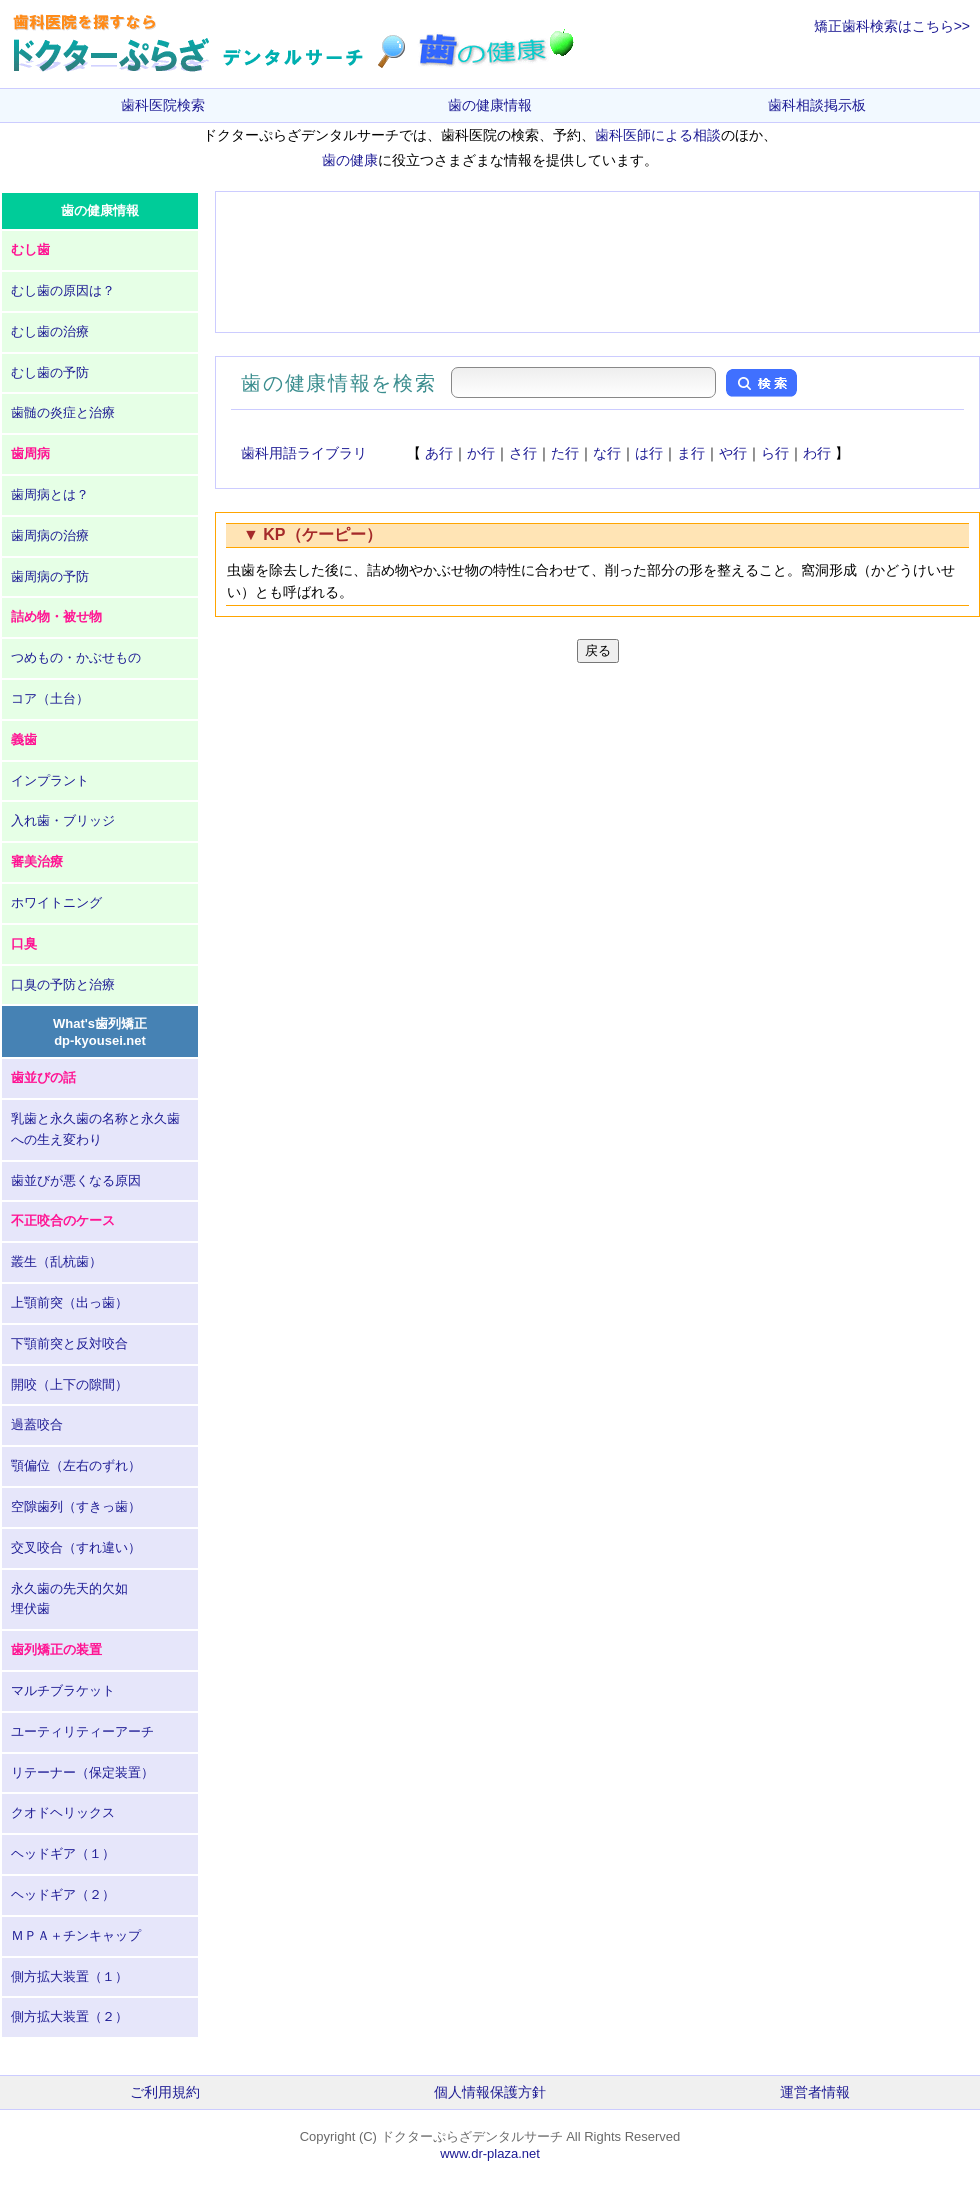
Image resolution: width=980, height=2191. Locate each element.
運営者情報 (815, 2092)
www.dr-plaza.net (490, 2153)
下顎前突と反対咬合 (69, 1343)
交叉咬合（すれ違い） (76, 1547)
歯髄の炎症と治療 (63, 412)
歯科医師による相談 (658, 135)
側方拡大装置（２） (69, 2016)
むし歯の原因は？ (63, 290)
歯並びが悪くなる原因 (76, 1180)
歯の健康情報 (490, 105)
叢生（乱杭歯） (56, 1261)
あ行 (439, 453)
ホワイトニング (56, 902)
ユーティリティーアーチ (82, 1731)
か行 (481, 453)
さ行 (523, 453)
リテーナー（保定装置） (82, 1772)
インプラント (50, 780)
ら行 (775, 453)
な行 (607, 453)
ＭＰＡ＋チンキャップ (76, 1935)
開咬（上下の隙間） (69, 1384)
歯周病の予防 (50, 576)
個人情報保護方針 (490, 2092)
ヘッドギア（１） (63, 1853)
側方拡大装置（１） (69, 1976)
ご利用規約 (165, 2092)
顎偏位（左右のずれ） (76, 1465)
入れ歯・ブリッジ (63, 820)
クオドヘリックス (63, 1812)
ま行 (691, 453)
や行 (733, 453)
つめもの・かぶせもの (76, 657)
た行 (565, 453)
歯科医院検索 (163, 105)
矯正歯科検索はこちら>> (892, 26)
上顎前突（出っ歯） (69, 1302)
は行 (649, 453)
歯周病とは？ (50, 494)
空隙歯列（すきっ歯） (76, 1506)
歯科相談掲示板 (817, 105)
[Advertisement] (597, 262)
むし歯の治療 (50, 331)
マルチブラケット (63, 1690)
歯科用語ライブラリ (304, 453)
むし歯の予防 (50, 372)
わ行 (817, 453)
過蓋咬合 (37, 1424)
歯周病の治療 (50, 535)
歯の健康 (350, 160)
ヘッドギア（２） (63, 1894)
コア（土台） (50, 698)
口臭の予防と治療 (63, 984)
